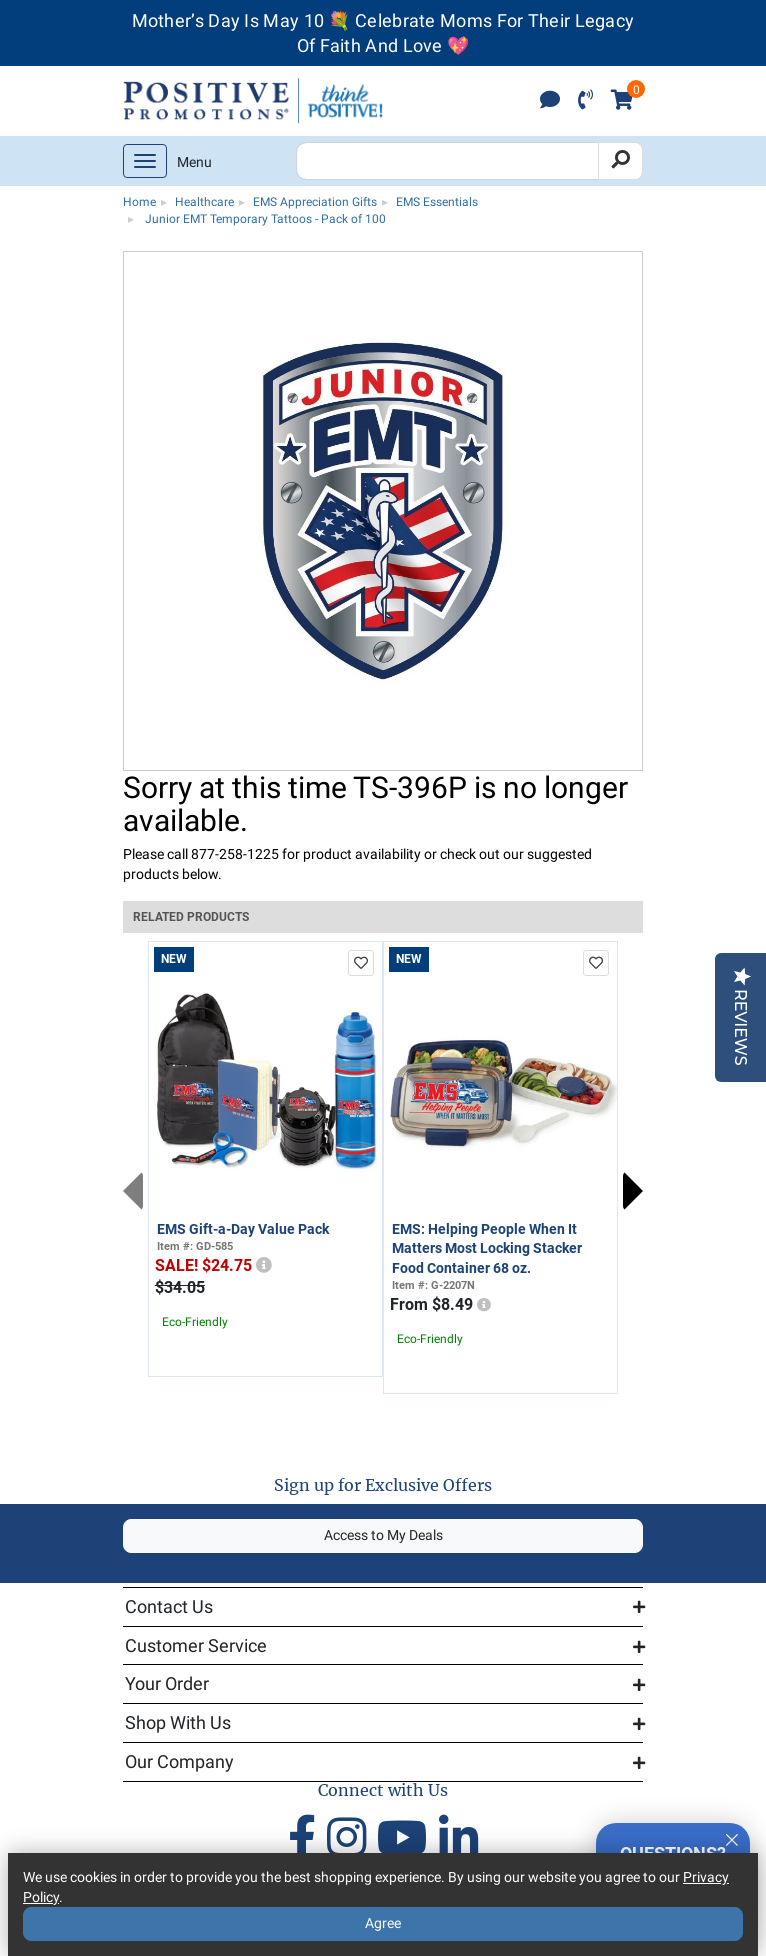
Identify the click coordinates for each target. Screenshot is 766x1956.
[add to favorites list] (361, 963)
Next (633, 1191)
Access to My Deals (383, 1535)
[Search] (620, 161)
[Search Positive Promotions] (447, 161)
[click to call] (585, 101)
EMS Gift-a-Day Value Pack (243, 1229)
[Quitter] (732, 1837)
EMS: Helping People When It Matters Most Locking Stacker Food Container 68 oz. (487, 1248)
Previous (133, 1191)
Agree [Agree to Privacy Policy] (383, 1923)
